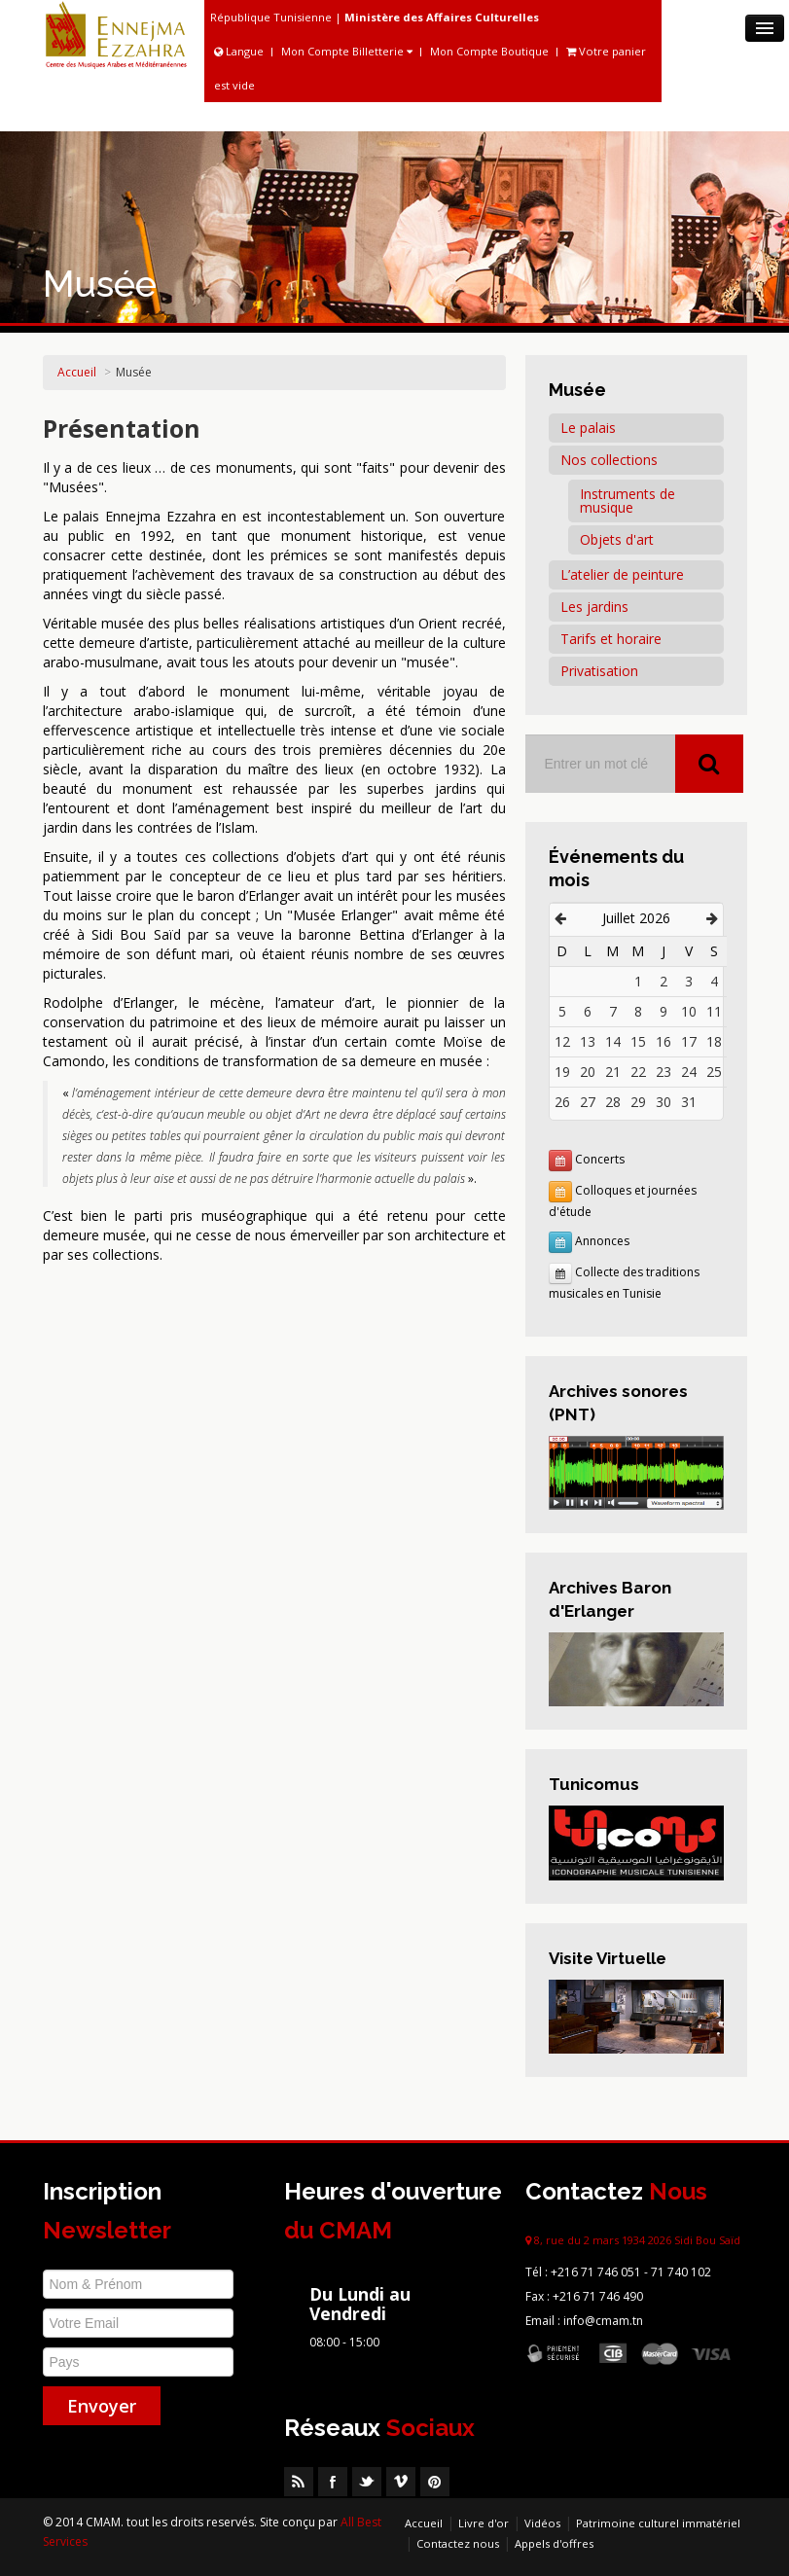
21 (613, 1071)
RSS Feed (298, 2481)
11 (714, 1011)
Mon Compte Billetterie (346, 51)
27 (587, 1101)
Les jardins (594, 606)
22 (638, 1071)
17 (689, 1041)
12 (562, 1041)
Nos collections (609, 459)
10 (689, 1011)
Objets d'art (617, 539)
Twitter (366, 2481)
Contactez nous (457, 2543)
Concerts (600, 1159)
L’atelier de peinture (622, 574)
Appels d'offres (554, 2543)
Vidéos (542, 2523)
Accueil (76, 372)
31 (689, 1101)
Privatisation (599, 671)
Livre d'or (483, 2523)
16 (663, 1041)
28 (613, 1101)
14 (613, 1041)
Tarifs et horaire (611, 638)
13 (587, 1041)
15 (638, 1041)
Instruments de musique (627, 500)
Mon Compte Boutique (489, 51)
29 (638, 1101)
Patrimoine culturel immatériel (658, 2523)
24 (689, 1071)
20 (587, 1071)
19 (562, 1071)
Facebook (332, 2481)
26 (562, 1101)
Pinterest (434, 2481)
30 (663, 1101)
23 (663, 1071)
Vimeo (400, 2481)
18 (714, 1041)
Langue (240, 51)
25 (714, 1071)
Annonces (602, 1241)
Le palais (588, 427)
